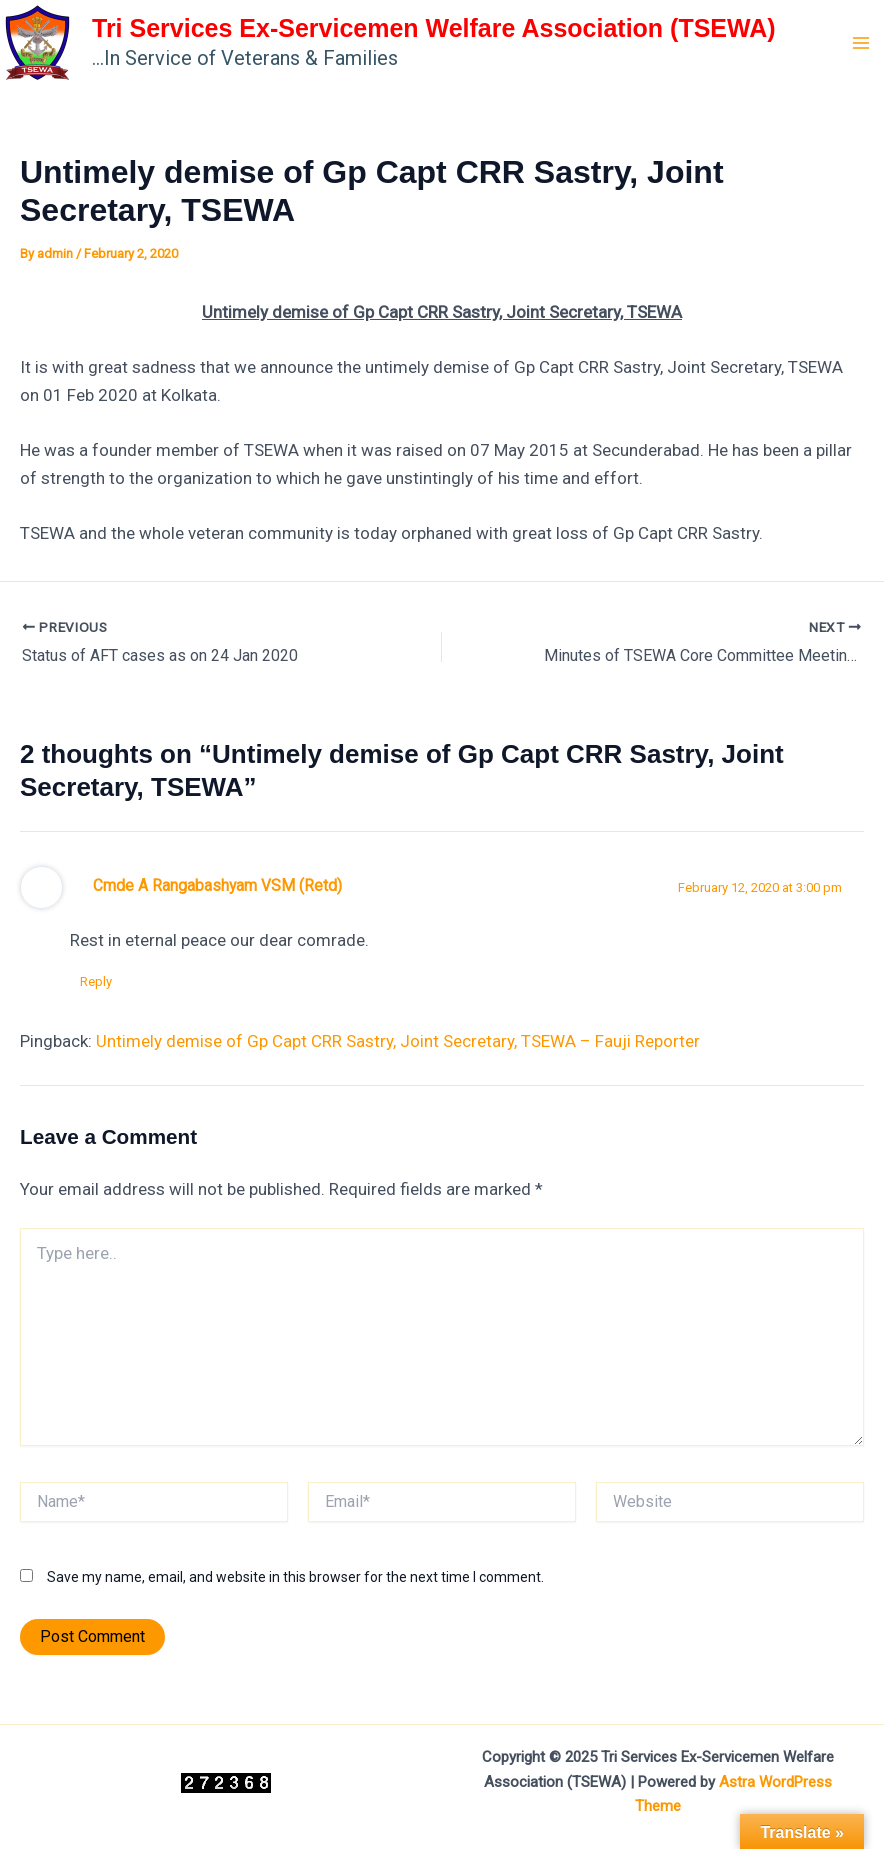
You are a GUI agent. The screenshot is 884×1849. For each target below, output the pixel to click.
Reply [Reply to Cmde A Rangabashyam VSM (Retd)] (96, 981)
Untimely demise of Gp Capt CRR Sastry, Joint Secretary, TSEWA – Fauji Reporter (398, 1041)
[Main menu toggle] (862, 43)
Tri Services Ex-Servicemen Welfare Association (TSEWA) (434, 28)
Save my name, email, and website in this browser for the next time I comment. (295, 1577)
